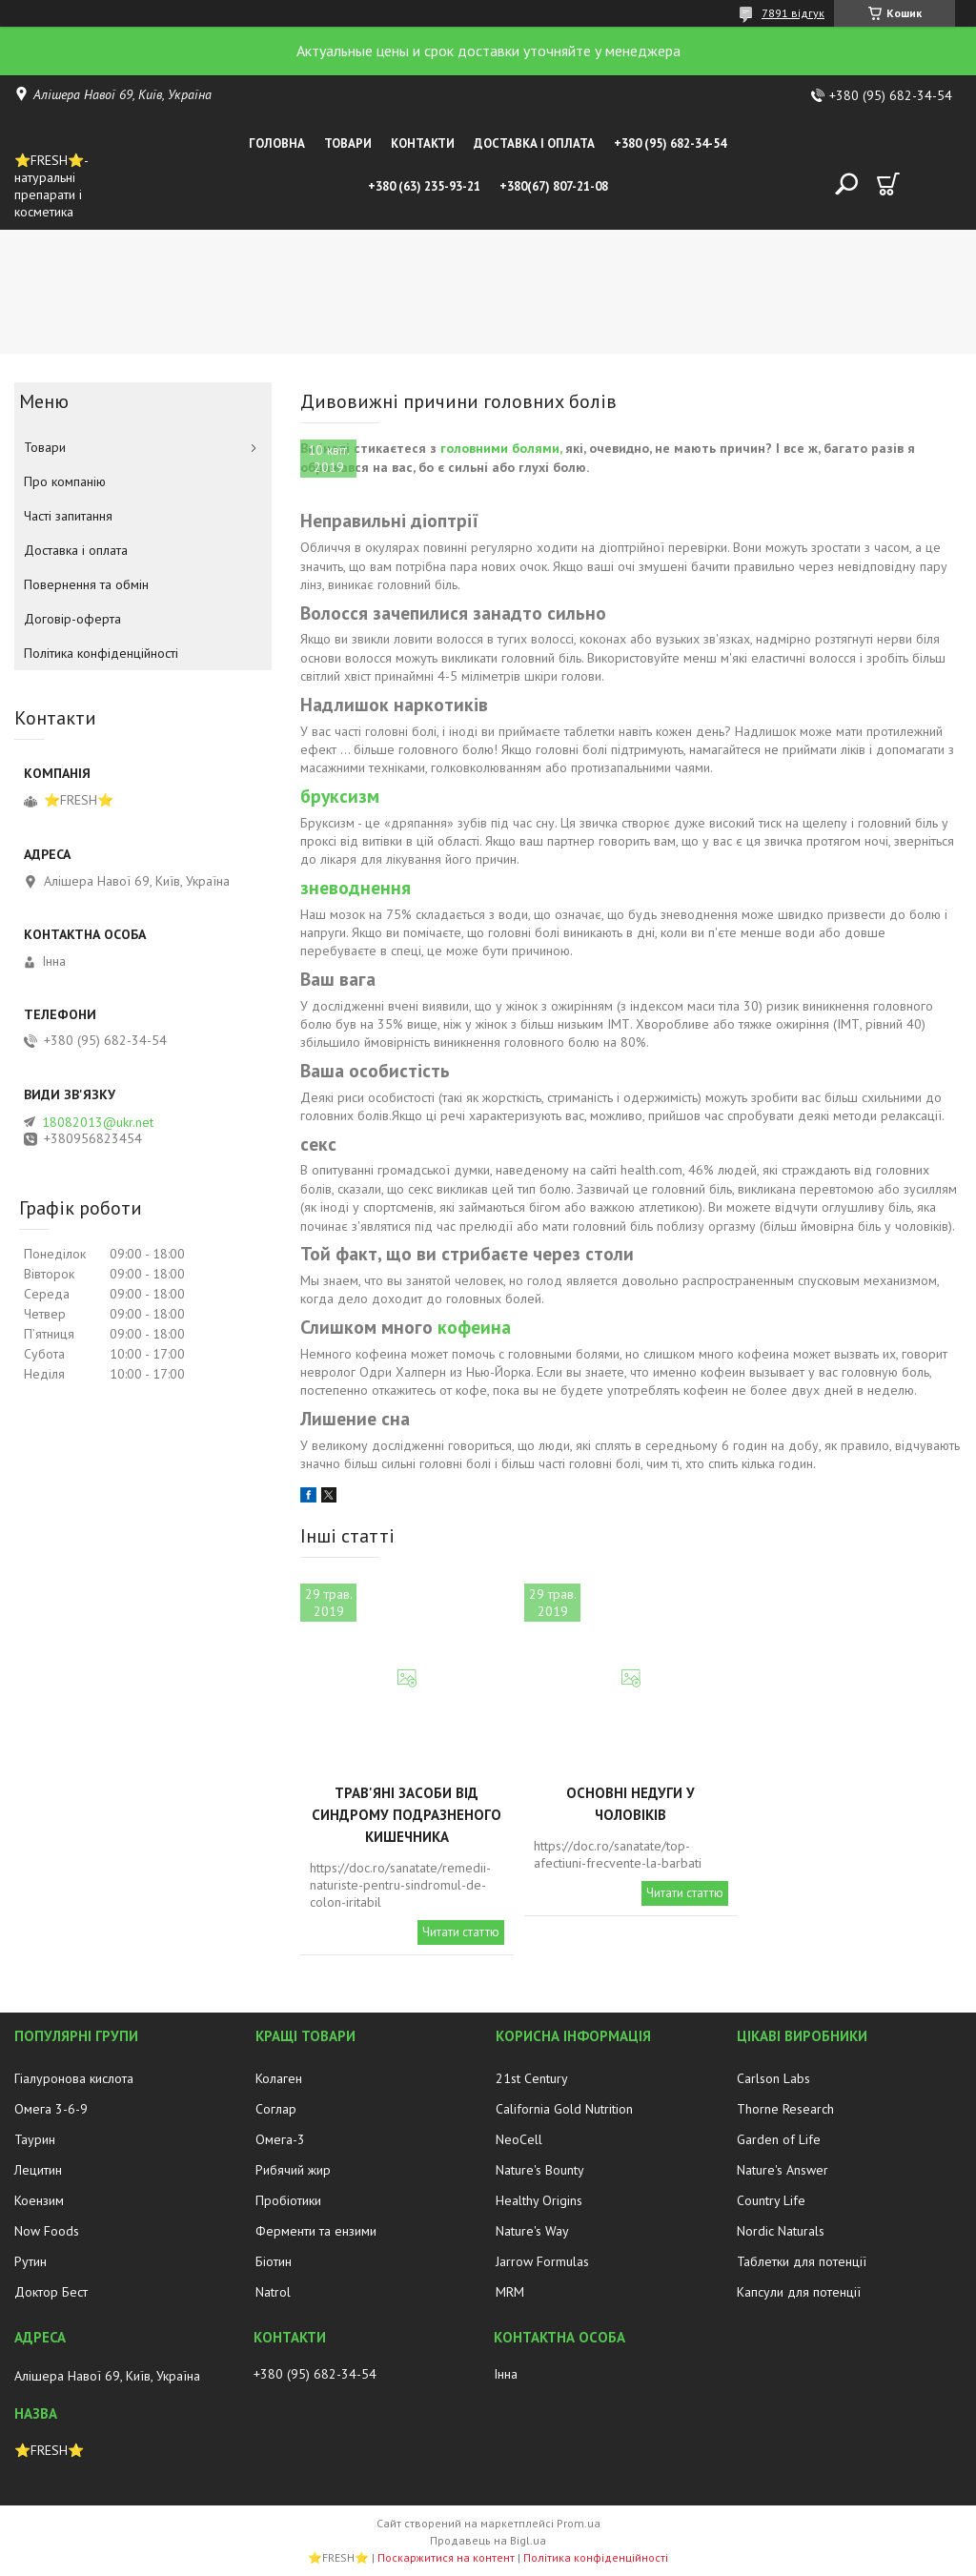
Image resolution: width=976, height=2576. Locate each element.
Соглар (275, 2108)
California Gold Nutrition (564, 2108)
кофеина (474, 1327)
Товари (348, 143)
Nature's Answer (782, 2169)
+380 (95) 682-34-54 (670, 143)
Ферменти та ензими (315, 2230)
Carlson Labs (773, 2078)
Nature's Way (532, 2230)
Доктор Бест (51, 2291)
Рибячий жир (293, 2169)
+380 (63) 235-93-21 (424, 186)
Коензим (39, 2200)
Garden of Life (779, 2139)
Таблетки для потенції (801, 2261)
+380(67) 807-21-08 (553, 186)
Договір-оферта (72, 618)
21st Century (532, 2078)
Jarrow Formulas (542, 2261)
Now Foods (46, 2230)
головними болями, (500, 448)
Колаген (278, 2078)
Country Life (771, 2200)
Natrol (273, 2291)
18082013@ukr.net (97, 1122)
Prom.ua (578, 2523)
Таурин (34, 2139)
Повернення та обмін (86, 584)
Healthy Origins (539, 2200)
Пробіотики (288, 2200)
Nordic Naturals (780, 2230)
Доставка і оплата (534, 143)
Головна (277, 143)
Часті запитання (68, 515)
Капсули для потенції (799, 2291)
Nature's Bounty (540, 2169)
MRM (510, 2291)
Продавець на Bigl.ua (488, 2540)
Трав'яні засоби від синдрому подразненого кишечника (406, 1815)
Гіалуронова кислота (73, 2078)
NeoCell (519, 2139)
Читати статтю (460, 1932)
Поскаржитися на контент (446, 2557)
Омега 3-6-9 (51, 2108)
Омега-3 (280, 2139)
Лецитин (38, 2169)
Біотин (273, 2261)
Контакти (423, 143)
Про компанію (65, 481)
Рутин (30, 2261)
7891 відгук (793, 13)
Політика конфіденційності (101, 653)
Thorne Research (785, 2108)
